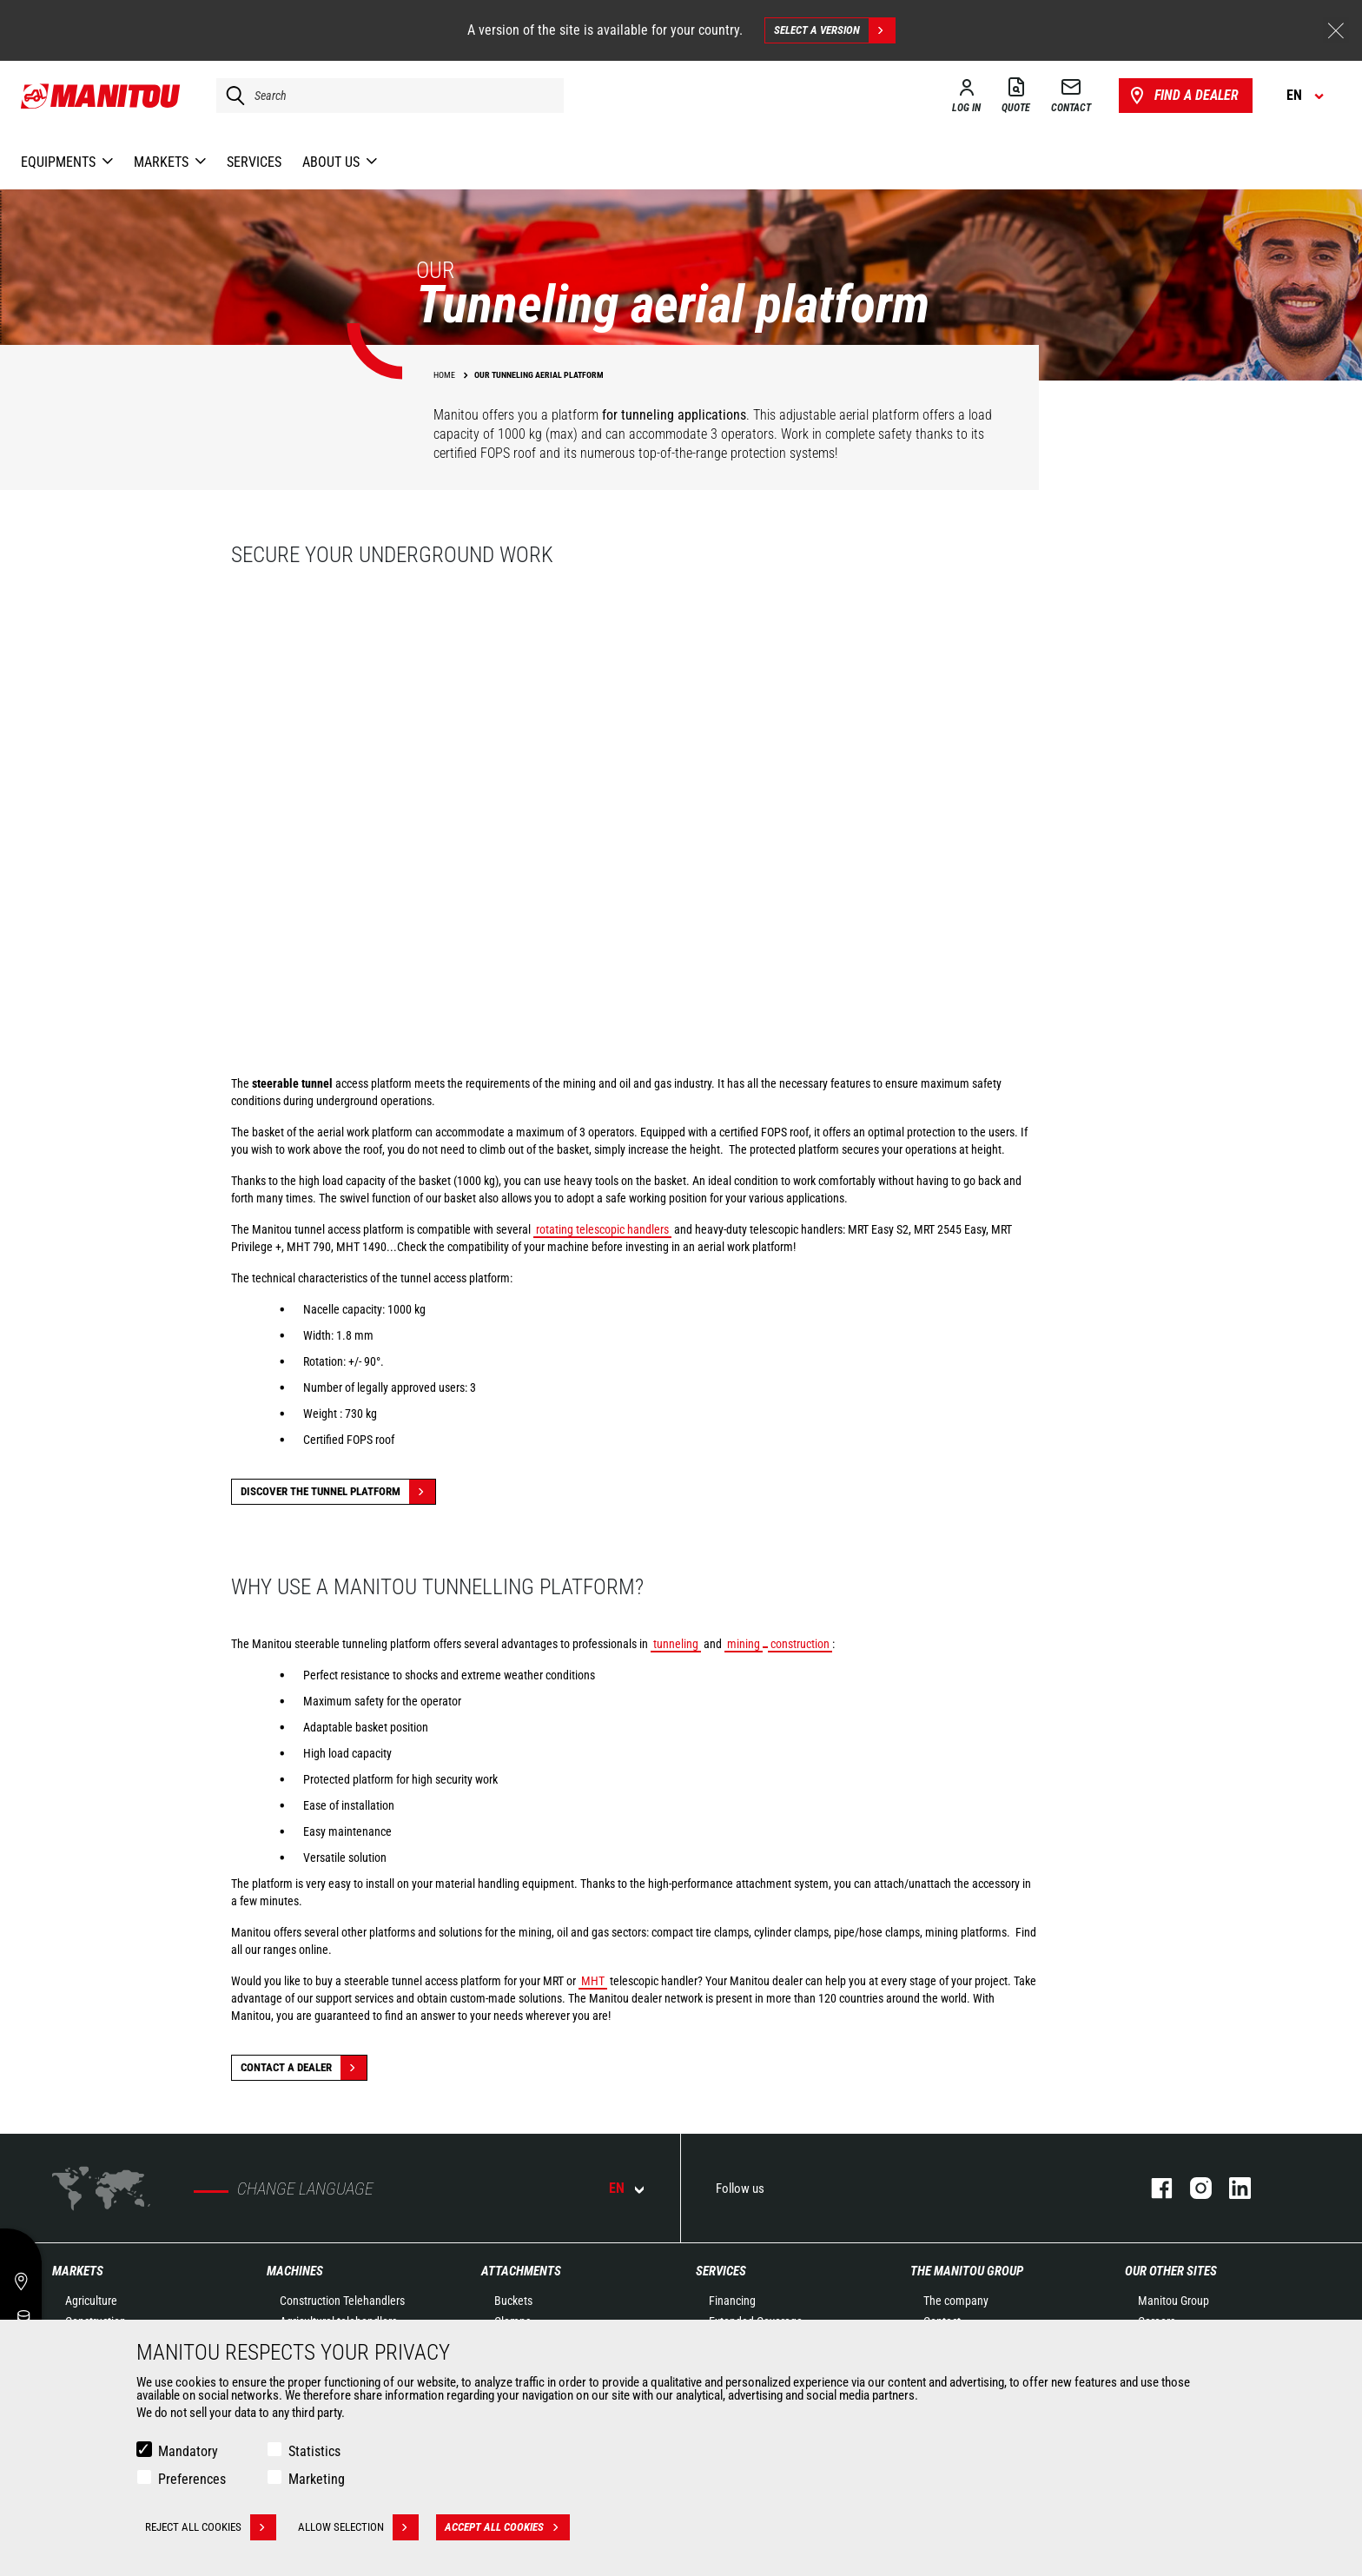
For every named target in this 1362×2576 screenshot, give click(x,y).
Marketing (316, 2479)
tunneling (675, 1644)
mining (743, 1644)
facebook (1153, 2188)
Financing (732, 2301)
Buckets (513, 2301)
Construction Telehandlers (342, 2301)
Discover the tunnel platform (338, 1492)
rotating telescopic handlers (602, 1229)
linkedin (1231, 2188)
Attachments (521, 2271)
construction (800, 1644)
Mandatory (188, 2451)
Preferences (192, 2479)
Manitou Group (1173, 2301)
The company (955, 2301)
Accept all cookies (507, 2527)
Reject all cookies (210, 2527)
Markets (77, 2271)
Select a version (834, 30)
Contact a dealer (304, 2068)
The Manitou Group (966, 2271)
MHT (593, 1981)
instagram (1192, 2188)
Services (721, 2271)
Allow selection (358, 2527)
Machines (295, 2271)
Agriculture (91, 2301)
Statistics (314, 2451)
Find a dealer (1183, 95)
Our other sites (1171, 2271)
